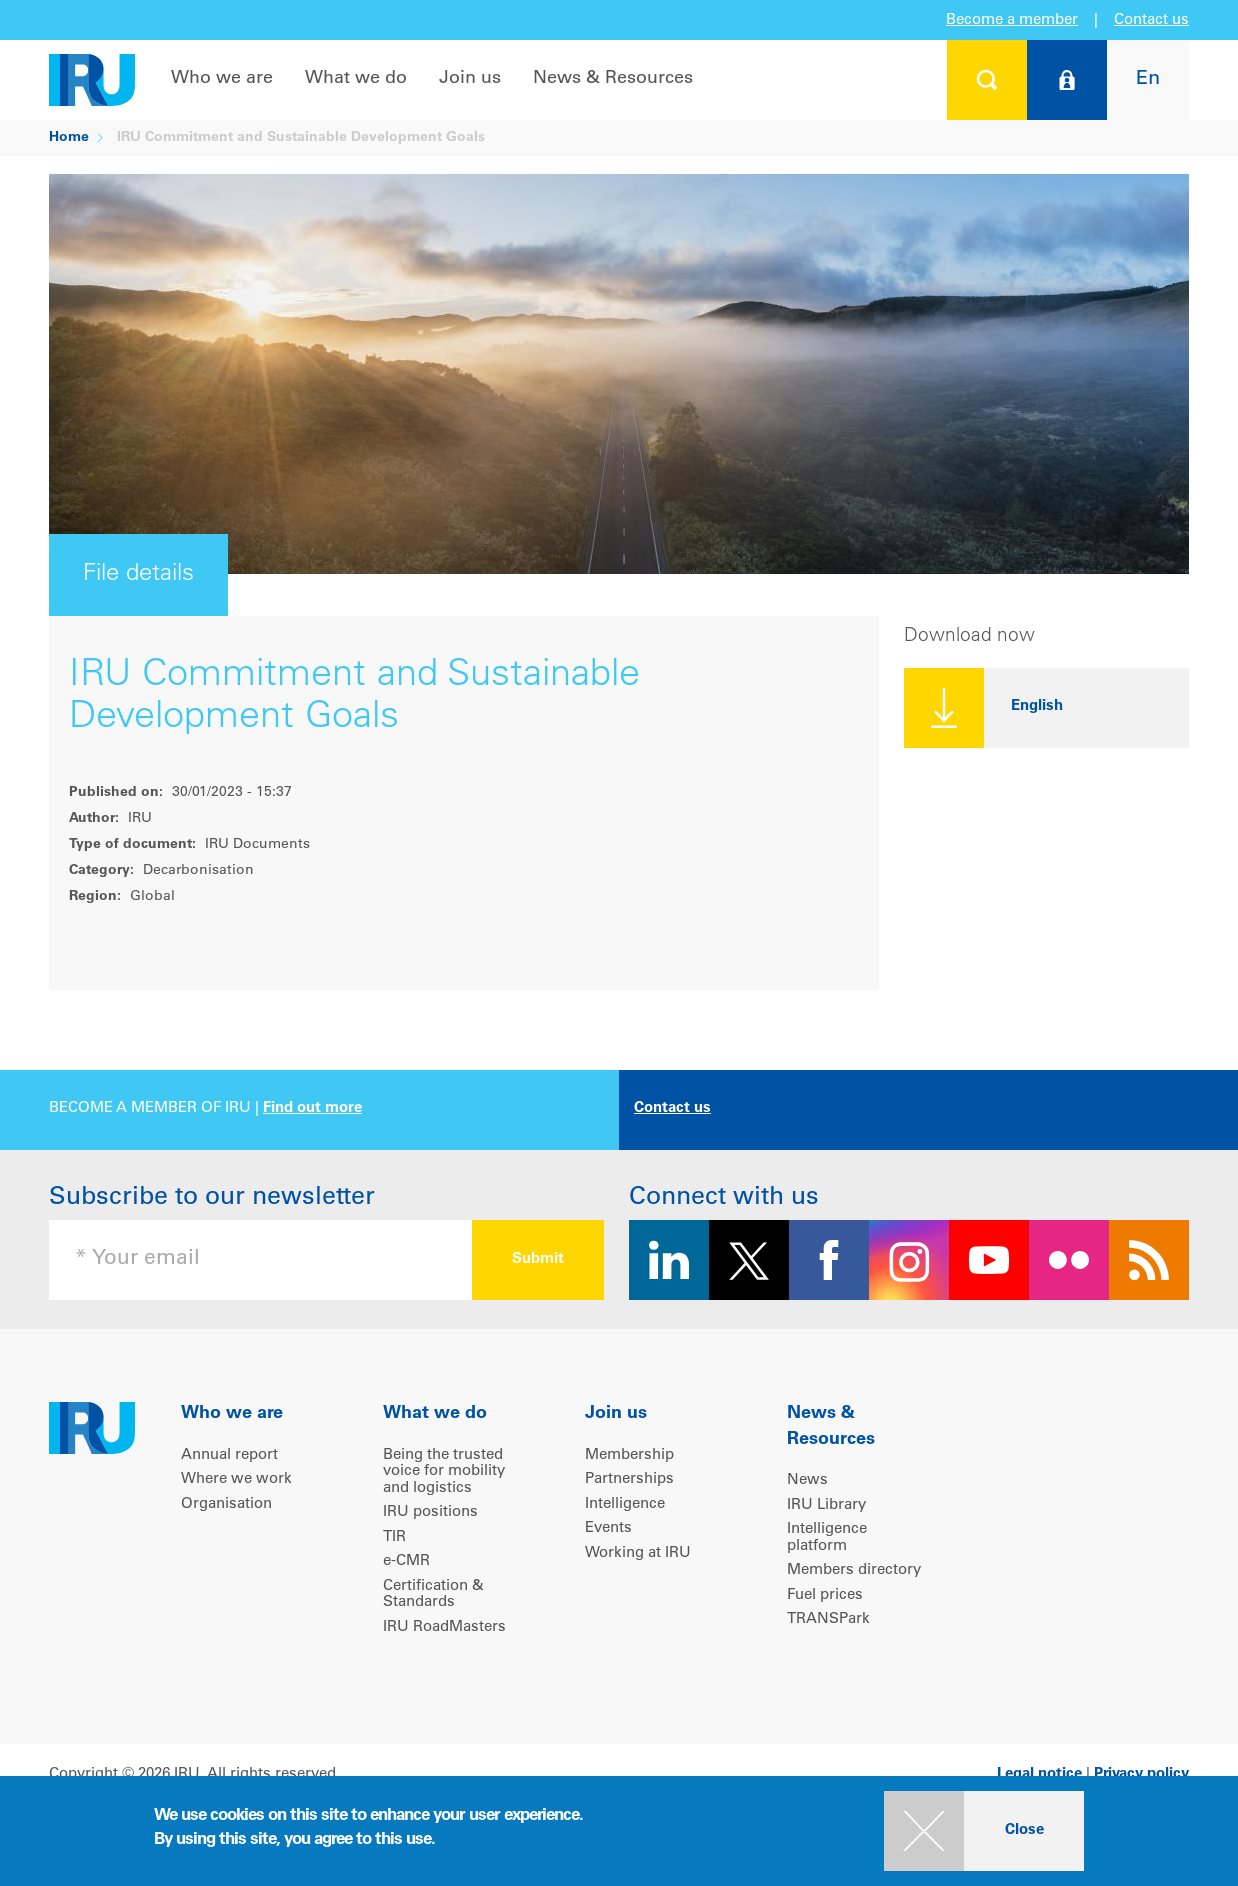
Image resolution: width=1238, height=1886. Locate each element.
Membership (629, 1455)
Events (608, 1528)
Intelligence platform (827, 1538)
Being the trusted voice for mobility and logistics (444, 1472)
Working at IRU (638, 1553)
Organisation (226, 1504)
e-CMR (406, 1561)
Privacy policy (1141, 1774)
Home (69, 138)
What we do (356, 79)
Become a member (1012, 20)
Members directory (854, 1570)
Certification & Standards (433, 1595)
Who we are (222, 79)
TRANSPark (828, 1619)
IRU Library (826, 1505)
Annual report (229, 1455)
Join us (470, 79)
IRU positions (430, 1512)
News (807, 1480)
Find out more (312, 1108)
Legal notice (1039, 1774)
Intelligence (625, 1504)
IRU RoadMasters (444, 1627)
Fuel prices (825, 1595)
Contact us (1151, 20)
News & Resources (613, 79)
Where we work (236, 1479)
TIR (394, 1537)
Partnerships (629, 1479)
